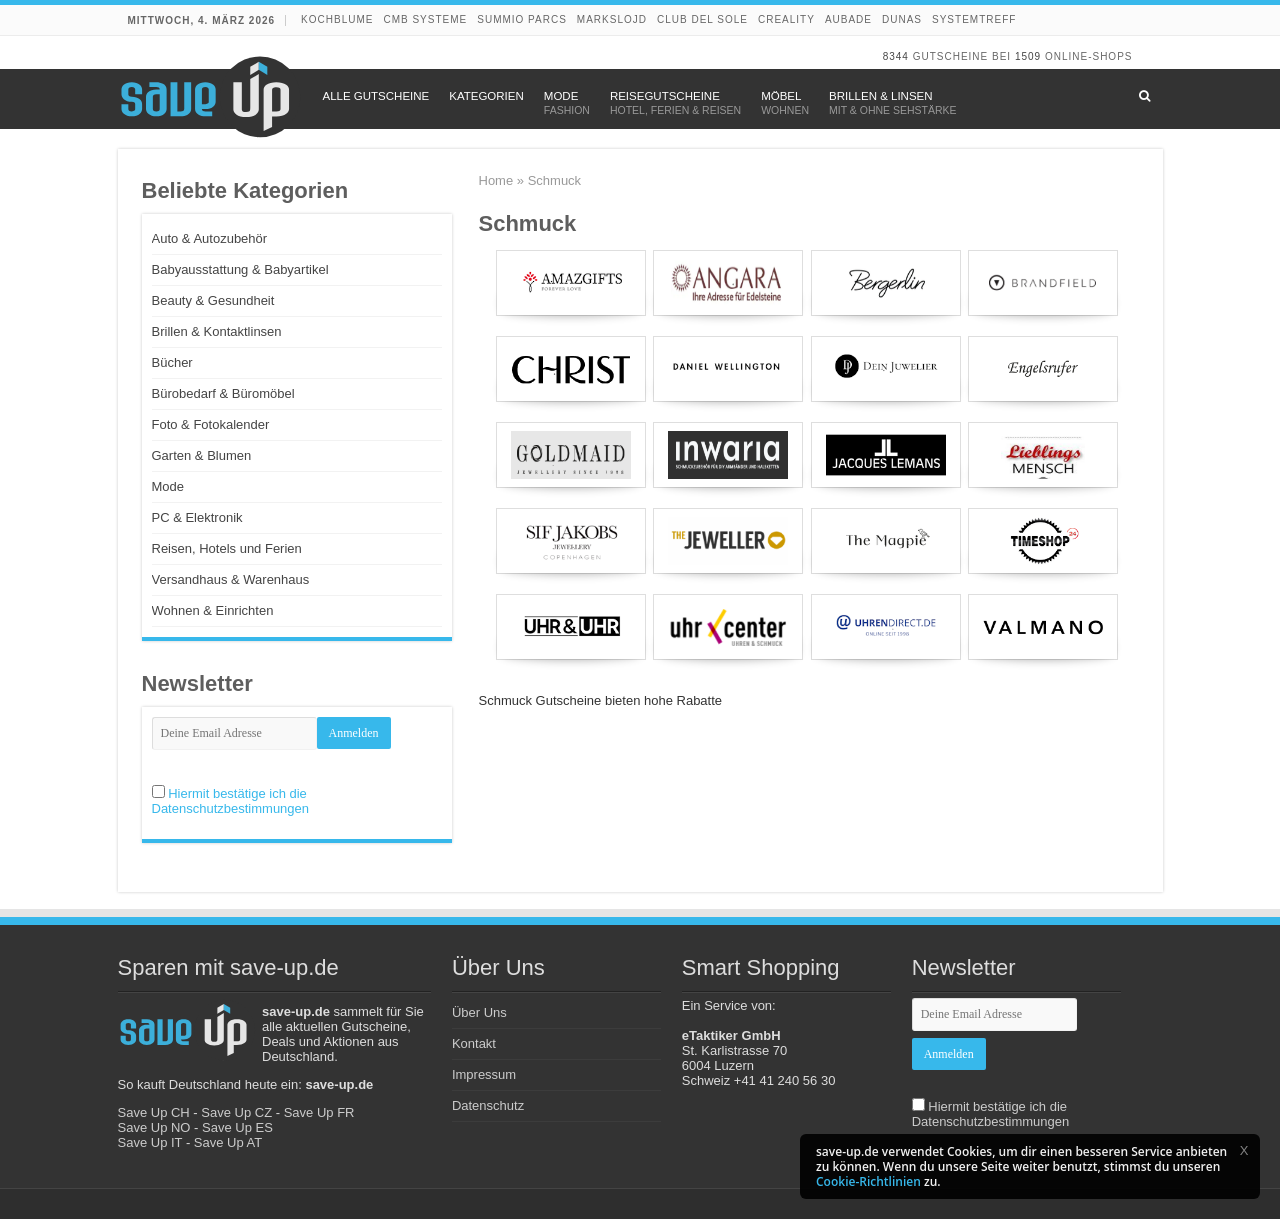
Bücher (172, 362)
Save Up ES (237, 1127)
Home (496, 180)
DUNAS (902, 19)
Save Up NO (154, 1127)
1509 (1028, 56)
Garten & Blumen (202, 455)
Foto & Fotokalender (211, 424)
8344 (896, 56)
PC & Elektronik (197, 517)
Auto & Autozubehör (210, 238)
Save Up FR (319, 1112)
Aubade (848, 19)
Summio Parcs (522, 19)
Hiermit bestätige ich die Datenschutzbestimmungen (231, 801)
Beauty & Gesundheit (213, 300)
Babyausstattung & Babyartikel (240, 269)
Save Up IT (150, 1142)
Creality (786, 19)
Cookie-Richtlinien (868, 1181)
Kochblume (337, 19)
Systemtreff (974, 19)
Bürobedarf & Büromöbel (223, 393)
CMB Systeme (425, 19)
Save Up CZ (236, 1112)
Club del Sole (702, 19)
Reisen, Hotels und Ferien (227, 548)
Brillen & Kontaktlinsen (217, 331)
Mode (168, 486)
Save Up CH (154, 1112)
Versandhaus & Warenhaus (231, 579)
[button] (1244, 1150)
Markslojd (612, 19)
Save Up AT (228, 1142)
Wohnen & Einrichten (213, 610)
